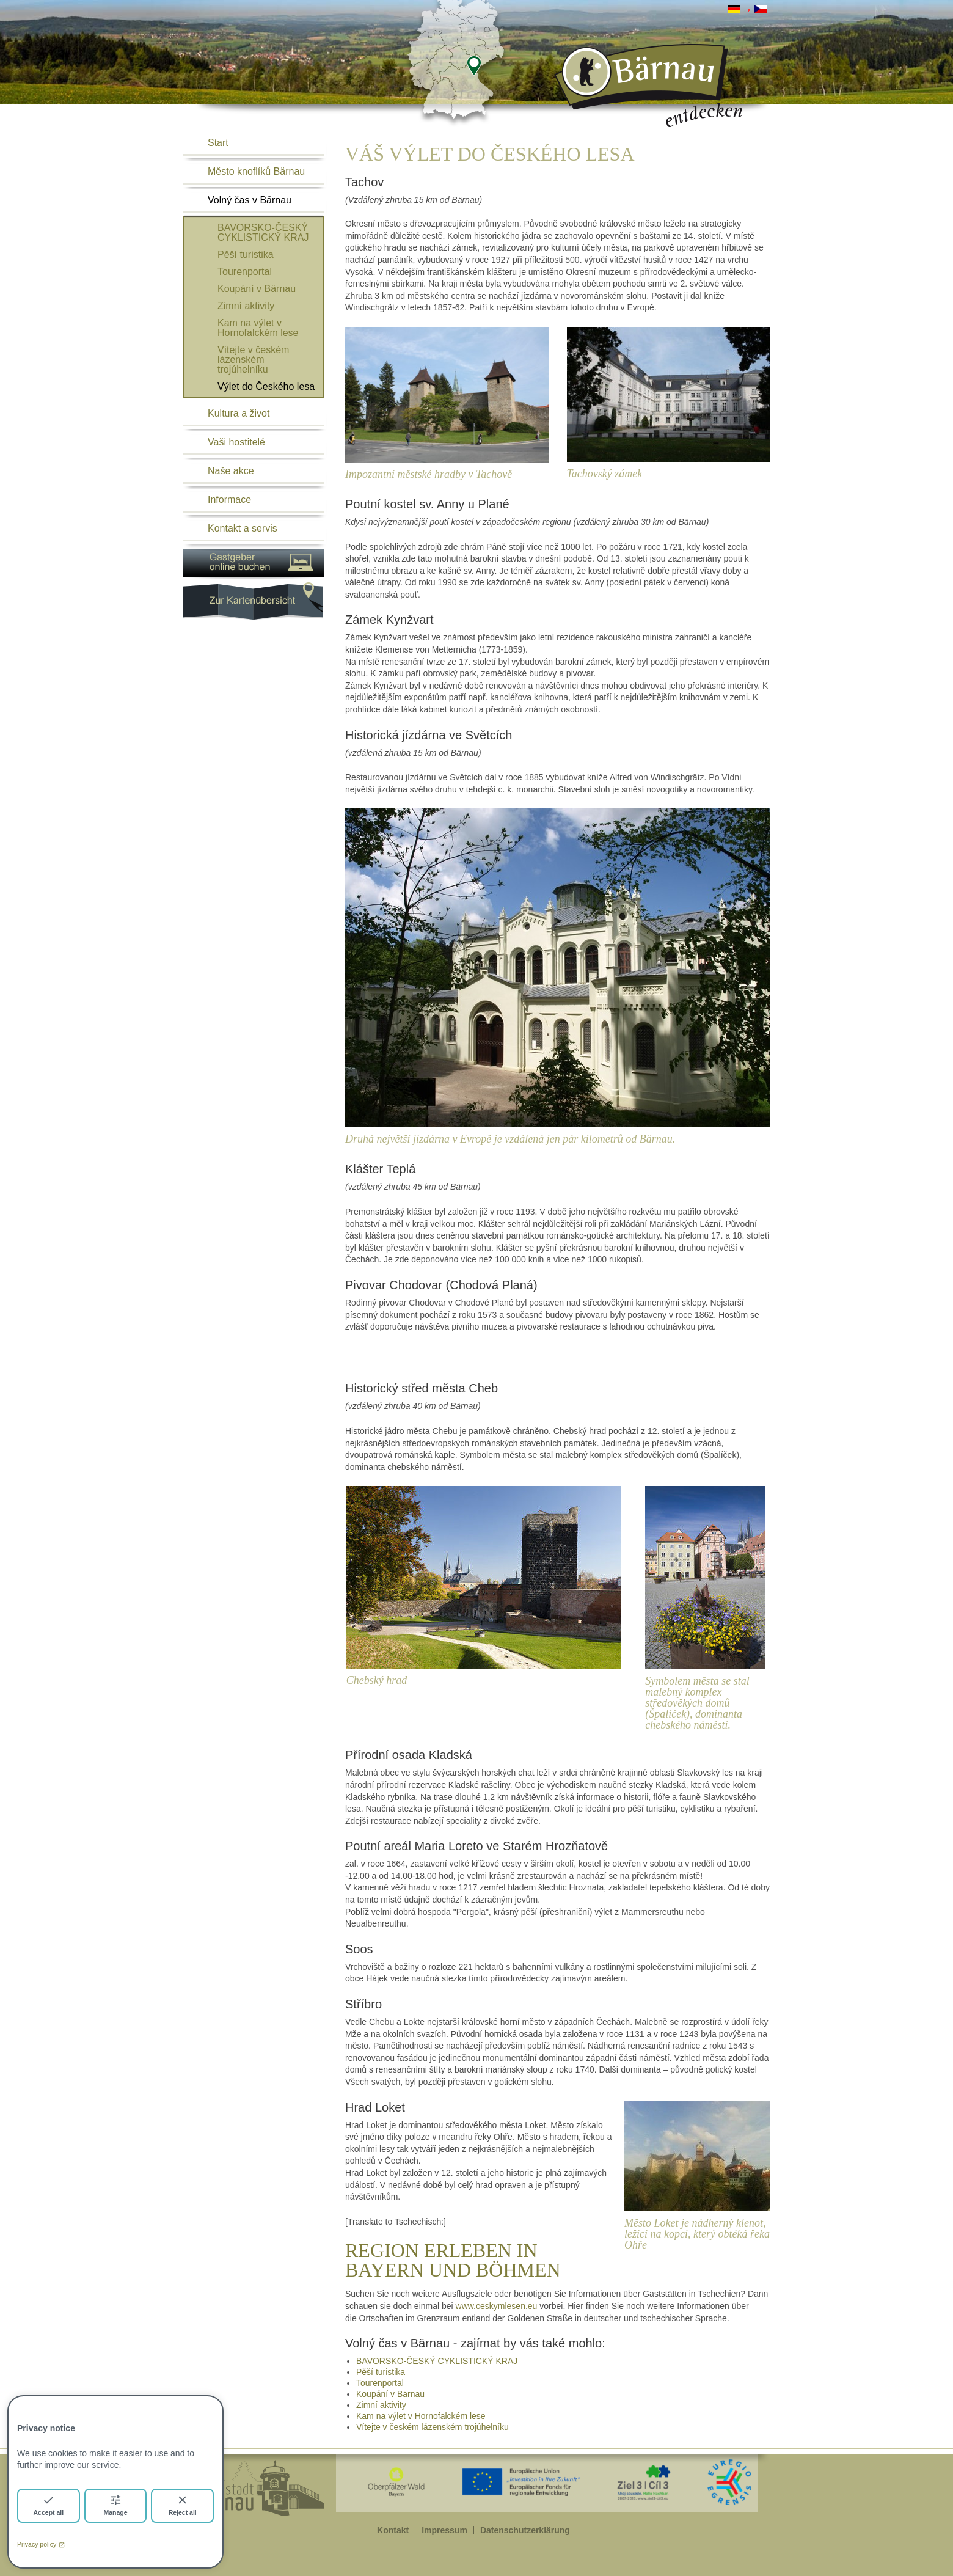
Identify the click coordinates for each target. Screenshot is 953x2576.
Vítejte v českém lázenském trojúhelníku (253, 360)
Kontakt (393, 2530)
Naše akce (231, 471)
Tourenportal (244, 271)
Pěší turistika (245, 254)
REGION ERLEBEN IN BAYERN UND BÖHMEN (453, 2260)
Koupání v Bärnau (256, 289)
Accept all (49, 2505)
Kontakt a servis (242, 528)
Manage (115, 2505)
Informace (229, 499)
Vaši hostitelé (236, 442)
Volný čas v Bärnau (249, 200)
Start (218, 142)
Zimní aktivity (245, 306)
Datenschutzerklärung (525, 2530)
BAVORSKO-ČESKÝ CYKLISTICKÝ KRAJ (263, 232)
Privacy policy (41, 2544)
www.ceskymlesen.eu (497, 2306)
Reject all (183, 2505)
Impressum (444, 2530)
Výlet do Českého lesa (266, 386)
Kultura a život (238, 413)
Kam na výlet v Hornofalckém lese (258, 328)
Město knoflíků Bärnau (256, 171)
